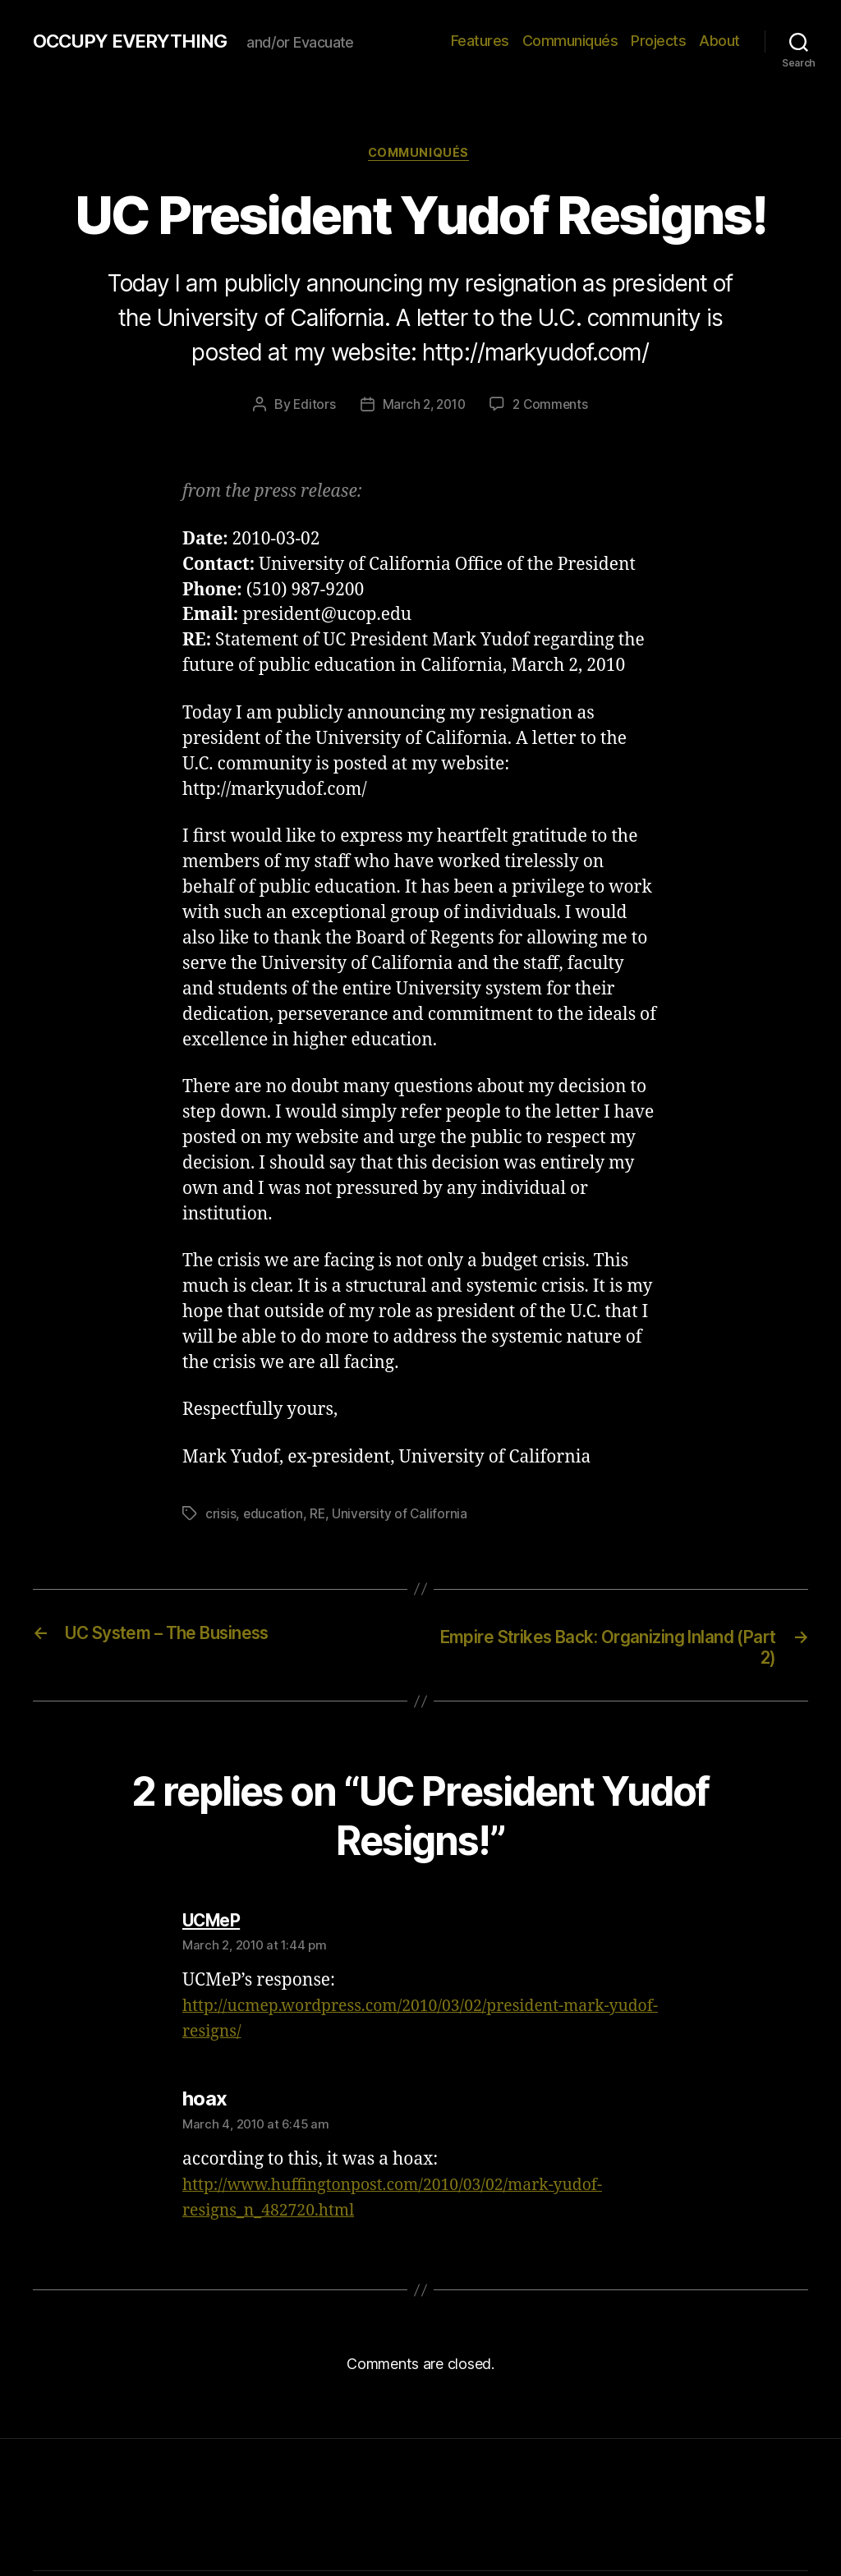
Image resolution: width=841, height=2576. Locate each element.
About (719, 40)
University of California (402, 1516)
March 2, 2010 (423, 407)
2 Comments (552, 407)
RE (318, 1516)
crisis (220, 1516)
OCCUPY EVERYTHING (138, 41)
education (273, 1516)
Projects (658, 40)
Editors (311, 407)
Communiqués (570, 40)
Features (480, 40)
